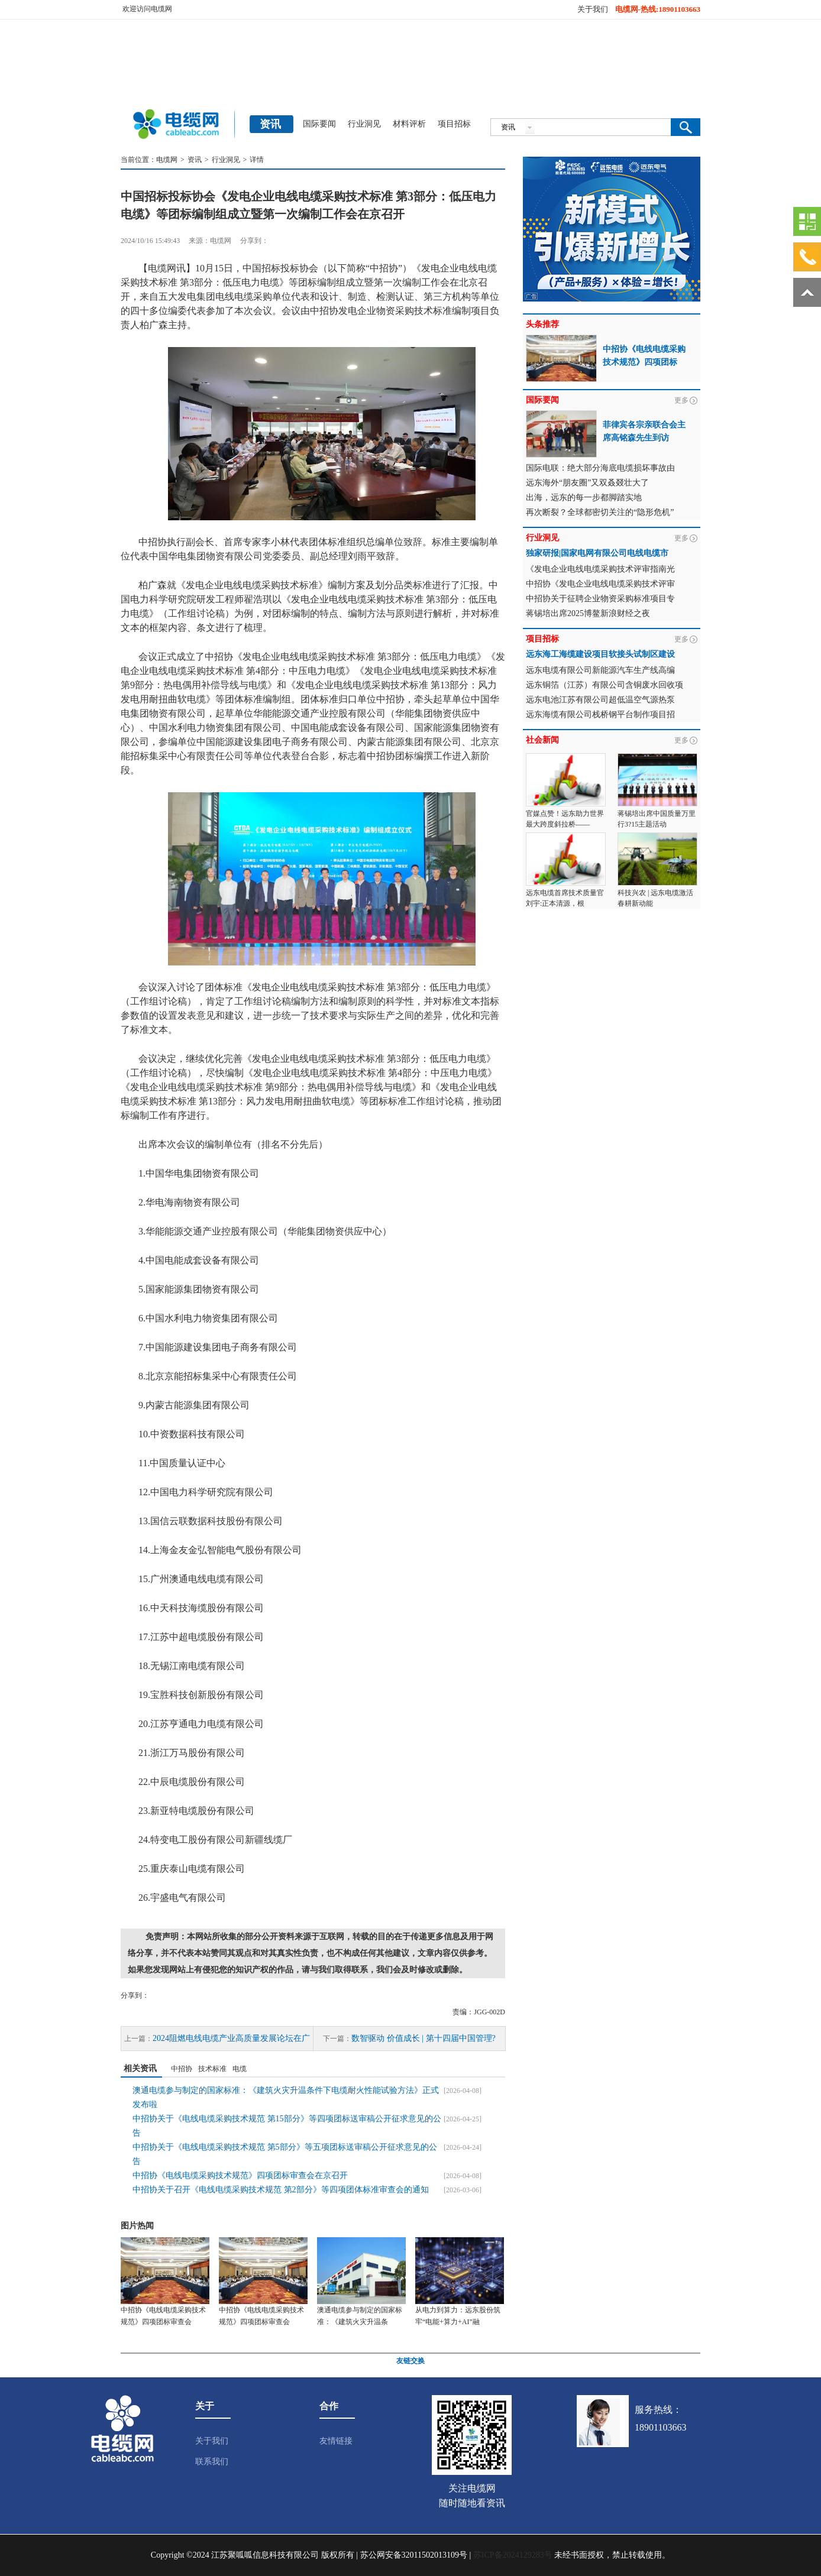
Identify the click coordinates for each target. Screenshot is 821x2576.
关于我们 (592, 9)
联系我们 (211, 2461)
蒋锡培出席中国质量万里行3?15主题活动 (657, 818)
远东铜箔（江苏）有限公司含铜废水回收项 (604, 685)
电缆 (239, 2069)
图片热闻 (137, 2225)
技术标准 (212, 2069)
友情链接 (336, 2440)
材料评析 (409, 123)
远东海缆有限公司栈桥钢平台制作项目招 (600, 714)
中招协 (181, 2069)
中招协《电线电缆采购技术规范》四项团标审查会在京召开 (240, 2175)
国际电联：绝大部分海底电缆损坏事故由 (600, 468)
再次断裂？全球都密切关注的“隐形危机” (600, 512)
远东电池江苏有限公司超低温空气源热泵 (600, 699)
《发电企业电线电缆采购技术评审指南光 (600, 569)
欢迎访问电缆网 (147, 9)
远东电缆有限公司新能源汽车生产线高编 (600, 670)
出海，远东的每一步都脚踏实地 (584, 497)
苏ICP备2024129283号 (512, 2555)
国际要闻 (319, 123)
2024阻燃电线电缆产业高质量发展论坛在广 (231, 2038)
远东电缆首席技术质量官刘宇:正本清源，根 (565, 898)
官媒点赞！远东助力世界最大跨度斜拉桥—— (565, 818)
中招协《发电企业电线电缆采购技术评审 (600, 583)
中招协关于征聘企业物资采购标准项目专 (600, 598)
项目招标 (454, 123)
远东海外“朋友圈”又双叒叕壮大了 (587, 482)
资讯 (195, 159)
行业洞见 (364, 123)
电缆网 (166, 159)
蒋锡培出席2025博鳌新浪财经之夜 (588, 613)
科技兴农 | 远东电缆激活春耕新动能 (655, 898)
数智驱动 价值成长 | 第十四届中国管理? (423, 2038)
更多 (681, 400)
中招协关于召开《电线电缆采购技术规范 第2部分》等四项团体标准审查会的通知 (280, 2189)
